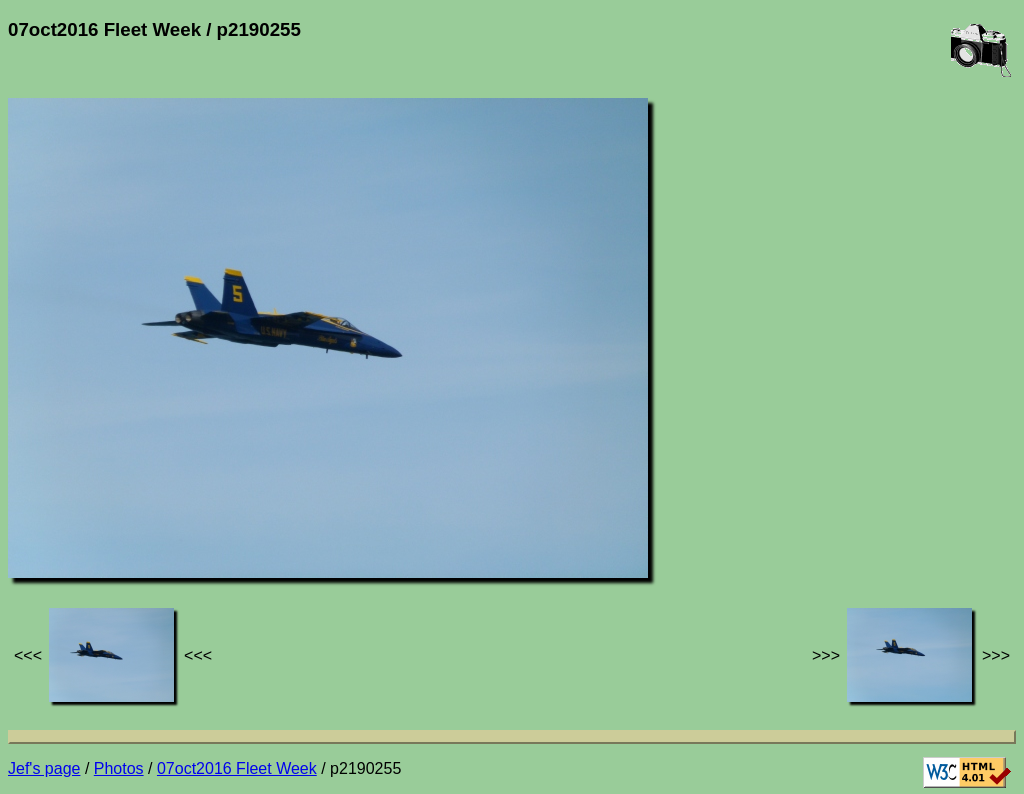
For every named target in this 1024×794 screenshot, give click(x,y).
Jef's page (44, 768)
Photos (119, 768)
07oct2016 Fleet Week (237, 768)
